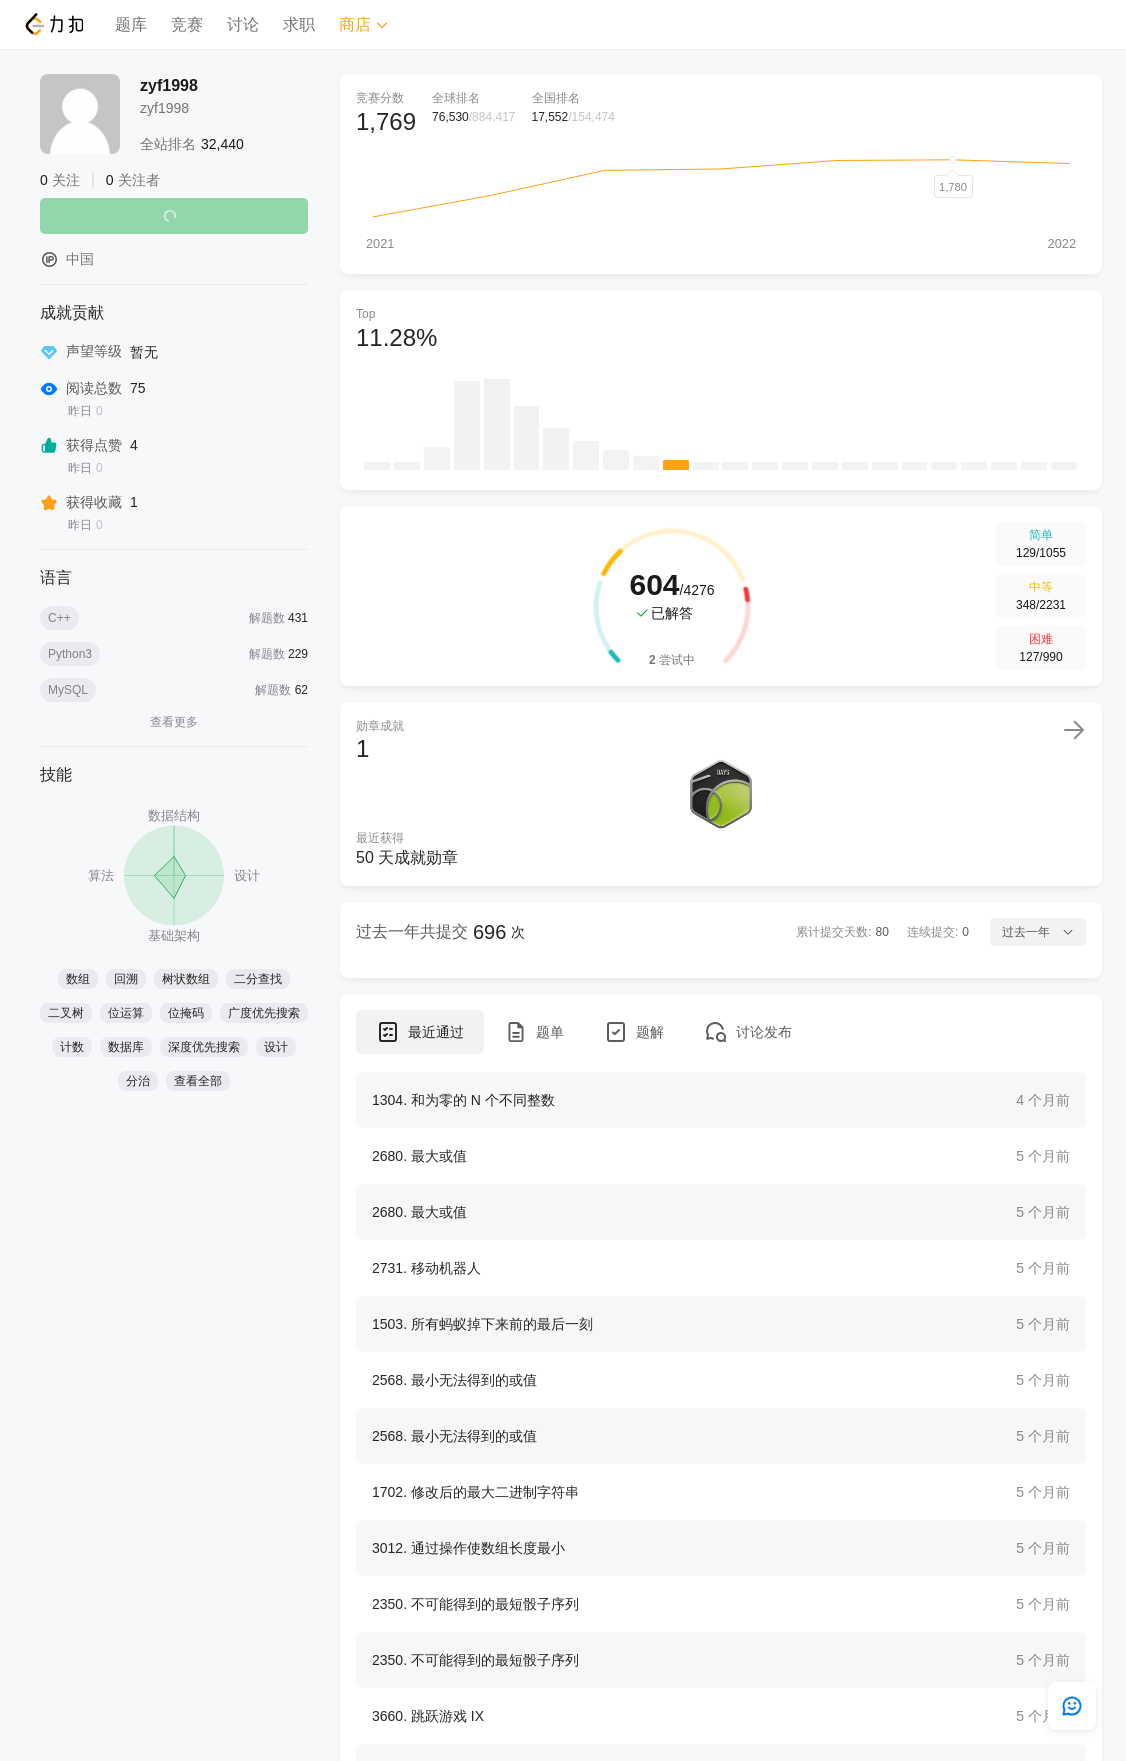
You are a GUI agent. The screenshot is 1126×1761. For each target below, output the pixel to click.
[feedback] (1072, 1706)
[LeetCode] (53, 24)
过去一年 (1038, 932)
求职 (299, 24)
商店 (364, 24)
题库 (131, 24)
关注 (174, 216)
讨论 (243, 24)
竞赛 (187, 24)
